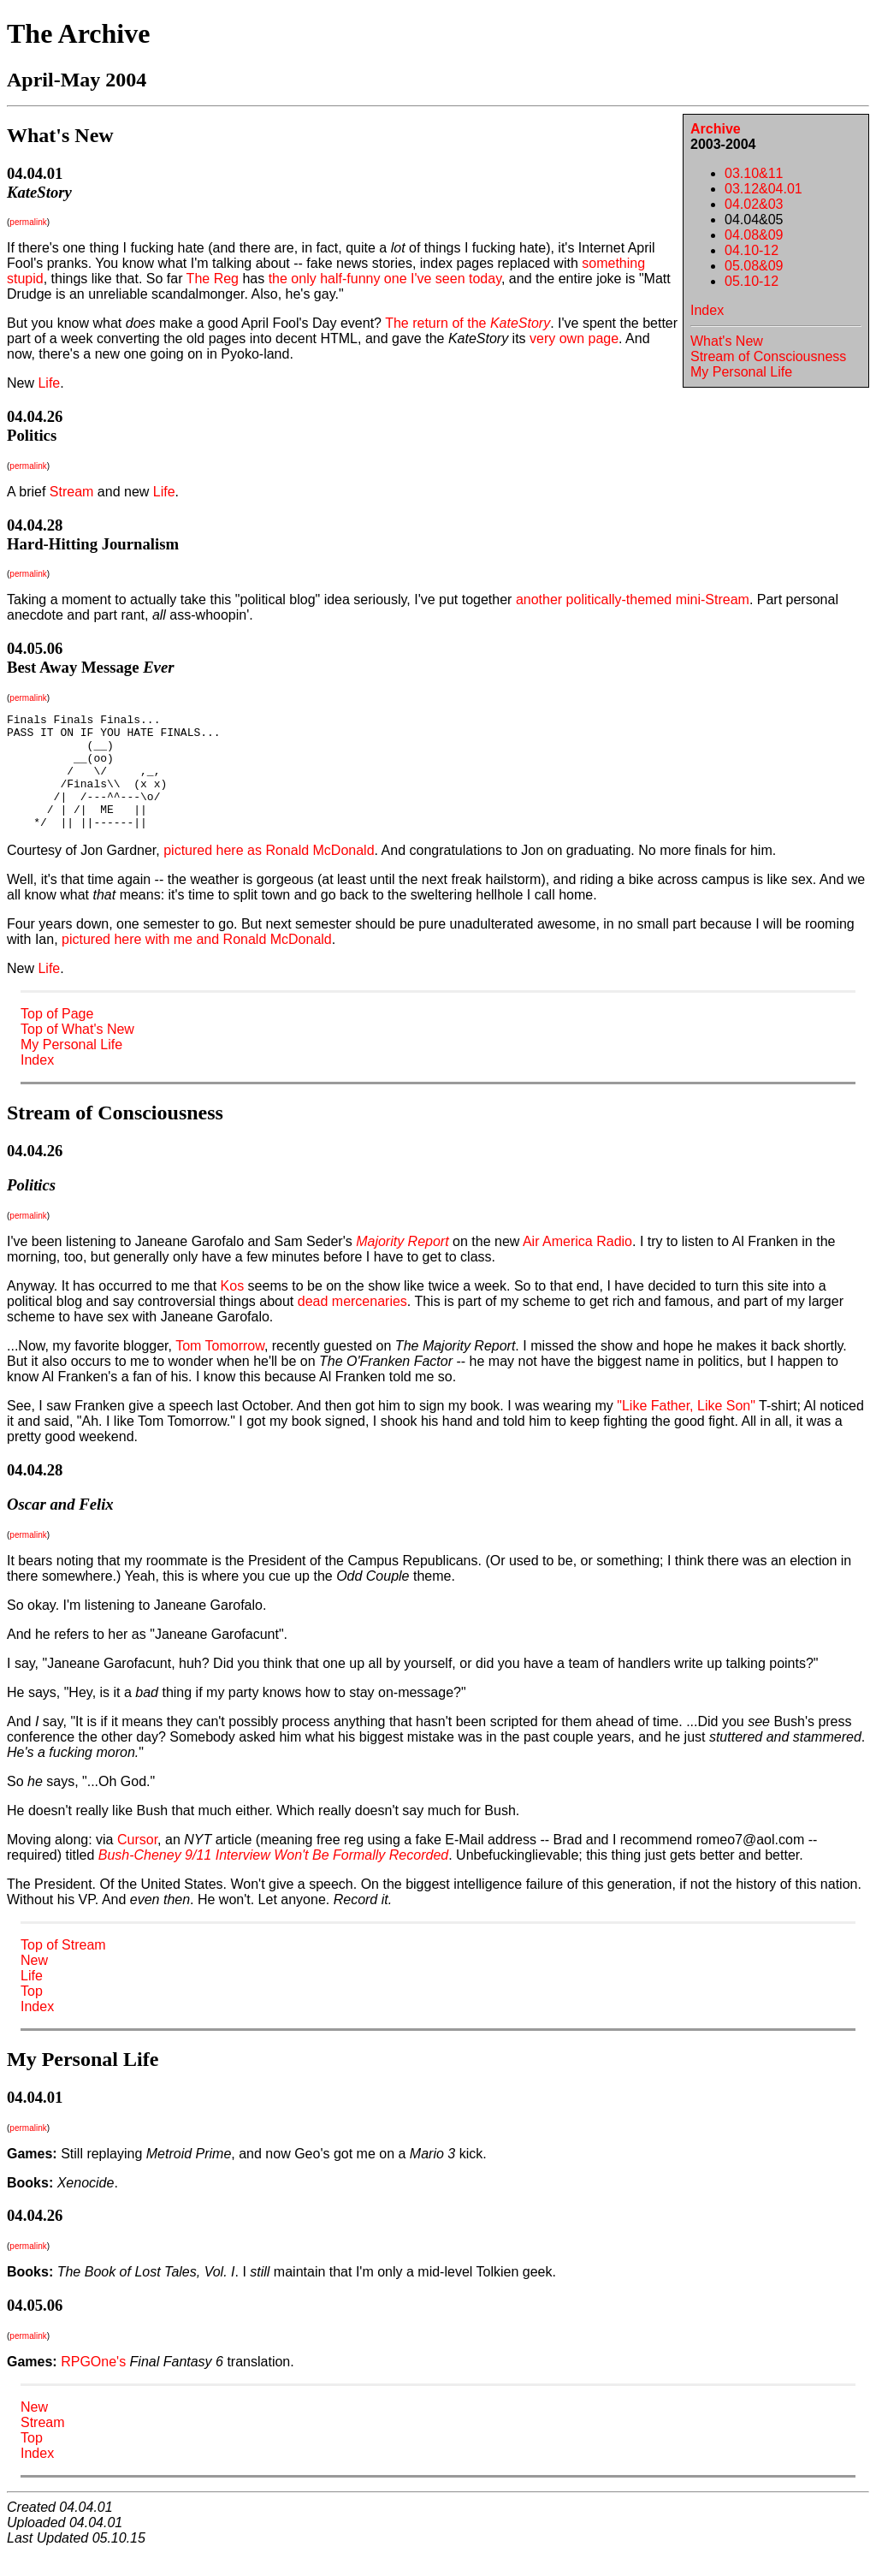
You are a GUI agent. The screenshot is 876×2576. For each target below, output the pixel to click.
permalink (27, 222)
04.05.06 (34, 648)
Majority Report (402, 1264)
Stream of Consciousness (768, 356)
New (34, 1983)
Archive (715, 129)
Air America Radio (577, 1264)
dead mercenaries (352, 1324)
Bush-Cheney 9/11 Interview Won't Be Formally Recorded (273, 1878)
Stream (72, 491)
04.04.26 (34, 416)
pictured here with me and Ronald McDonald (197, 962)
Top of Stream (63, 1968)
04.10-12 (751, 250)
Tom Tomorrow (219, 1369)
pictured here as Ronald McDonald (268, 873)
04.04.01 (34, 173)
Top (32, 2014)
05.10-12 (751, 281)
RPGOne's (93, 2384)
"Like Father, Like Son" (686, 1429)
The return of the (467, 323)
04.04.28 (34, 525)
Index (707, 310)
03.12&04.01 (763, 188)
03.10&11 (754, 173)
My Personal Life (741, 372)
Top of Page (57, 1037)
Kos (233, 1309)
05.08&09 (754, 265)
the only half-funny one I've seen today (385, 278)
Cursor (137, 1862)
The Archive (78, 33)
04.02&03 (754, 204)
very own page (574, 338)
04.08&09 (754, 235)
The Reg (212, 278)
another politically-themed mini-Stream (632, 599)
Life (49, 383)
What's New (726, 341)
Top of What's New (77, 1052)
